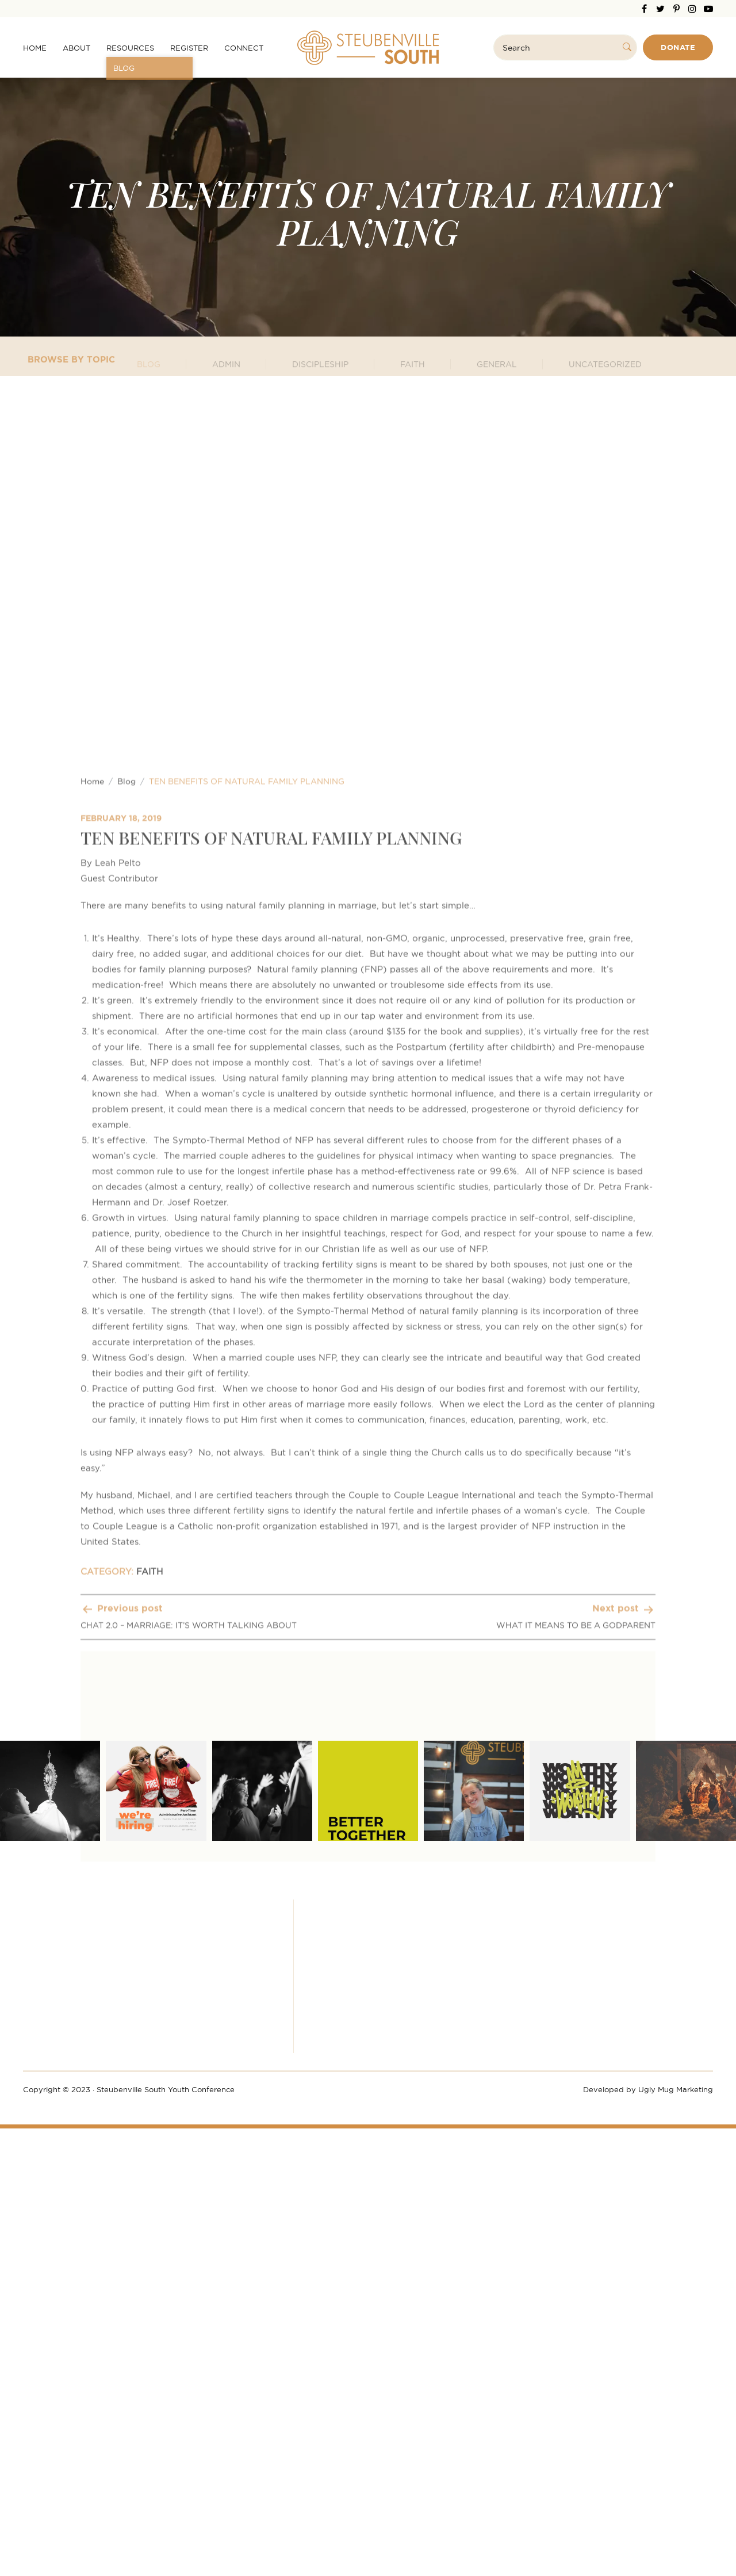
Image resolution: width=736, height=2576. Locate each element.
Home (35, 48)
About (76, 48)
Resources (130, 48)
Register (189, 48)
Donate (678, 47)
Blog (126, 1294)
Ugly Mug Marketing (675, 2089)
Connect (243, 48)
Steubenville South (368, 47)
